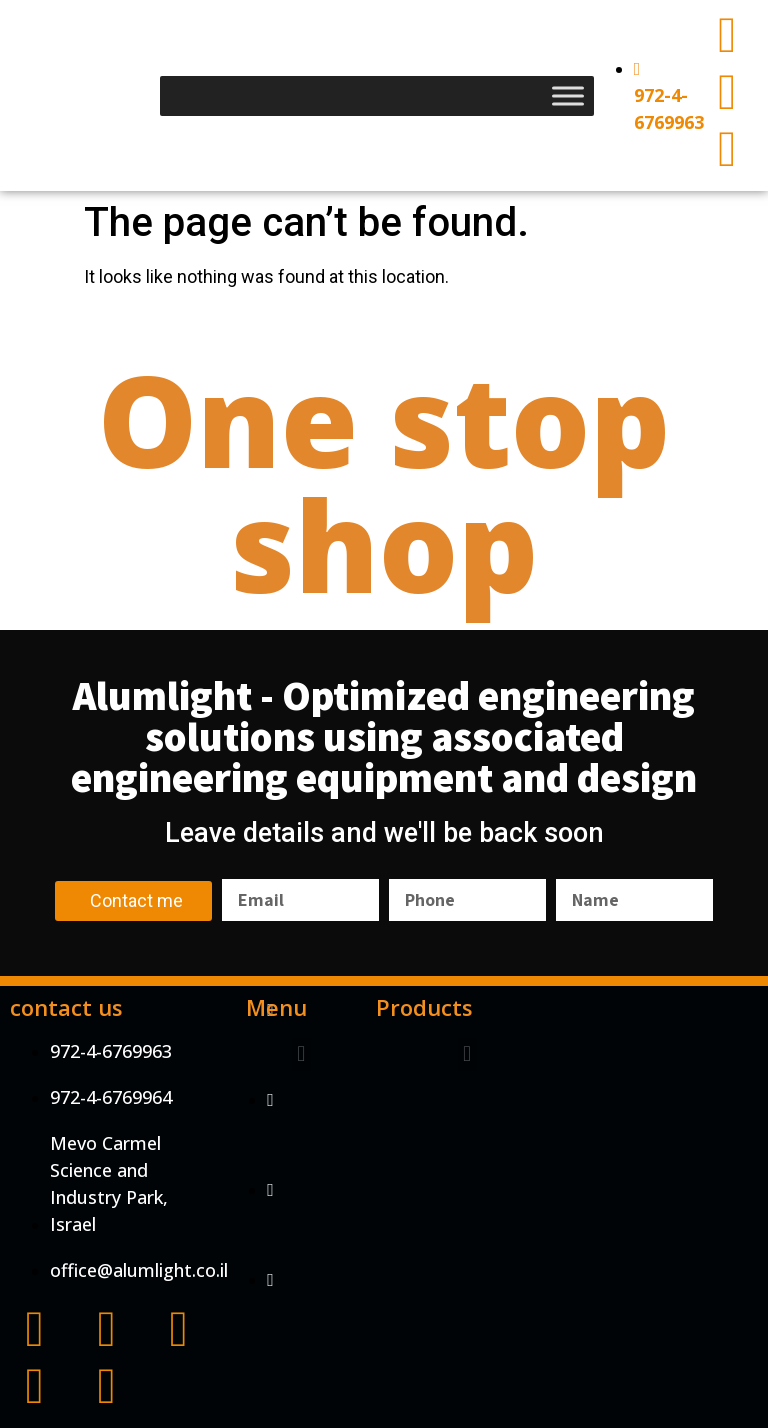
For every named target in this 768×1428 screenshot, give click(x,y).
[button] (301, 1054)
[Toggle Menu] (568, 95)
